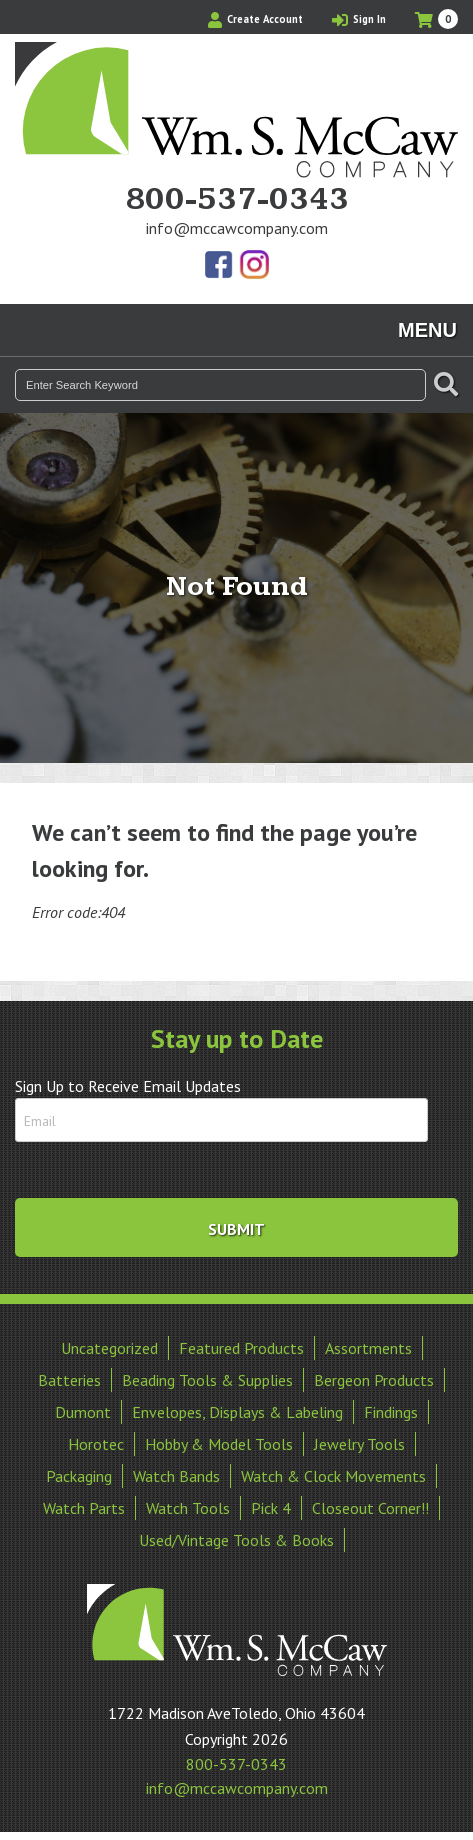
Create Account (255, 19)
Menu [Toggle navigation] (427, 330)
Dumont (83, 1412)
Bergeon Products (374, 1380)
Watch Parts (84, 1508)
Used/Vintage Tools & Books (236, 1540)
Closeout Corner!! (370, 1508)
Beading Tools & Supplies (207, 1380)
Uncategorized (109, 1348)
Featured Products (241, 1348)
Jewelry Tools (359, 1444)
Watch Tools (188, 1508)
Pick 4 (271, 1508)
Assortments (368, 1348)
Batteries (69, 1380)
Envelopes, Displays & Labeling (237, 1412)
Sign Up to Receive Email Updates (128, 1086)
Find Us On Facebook (220, 266)
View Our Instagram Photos (254, 266)
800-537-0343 (237, 200)
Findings (391, 1412)
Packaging (79, 1476)
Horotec (96, 1444)
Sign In (359, 19)
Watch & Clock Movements (333, 1476)
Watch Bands (176, 1476)
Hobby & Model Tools (219, 1444)
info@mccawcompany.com (237, 228)
